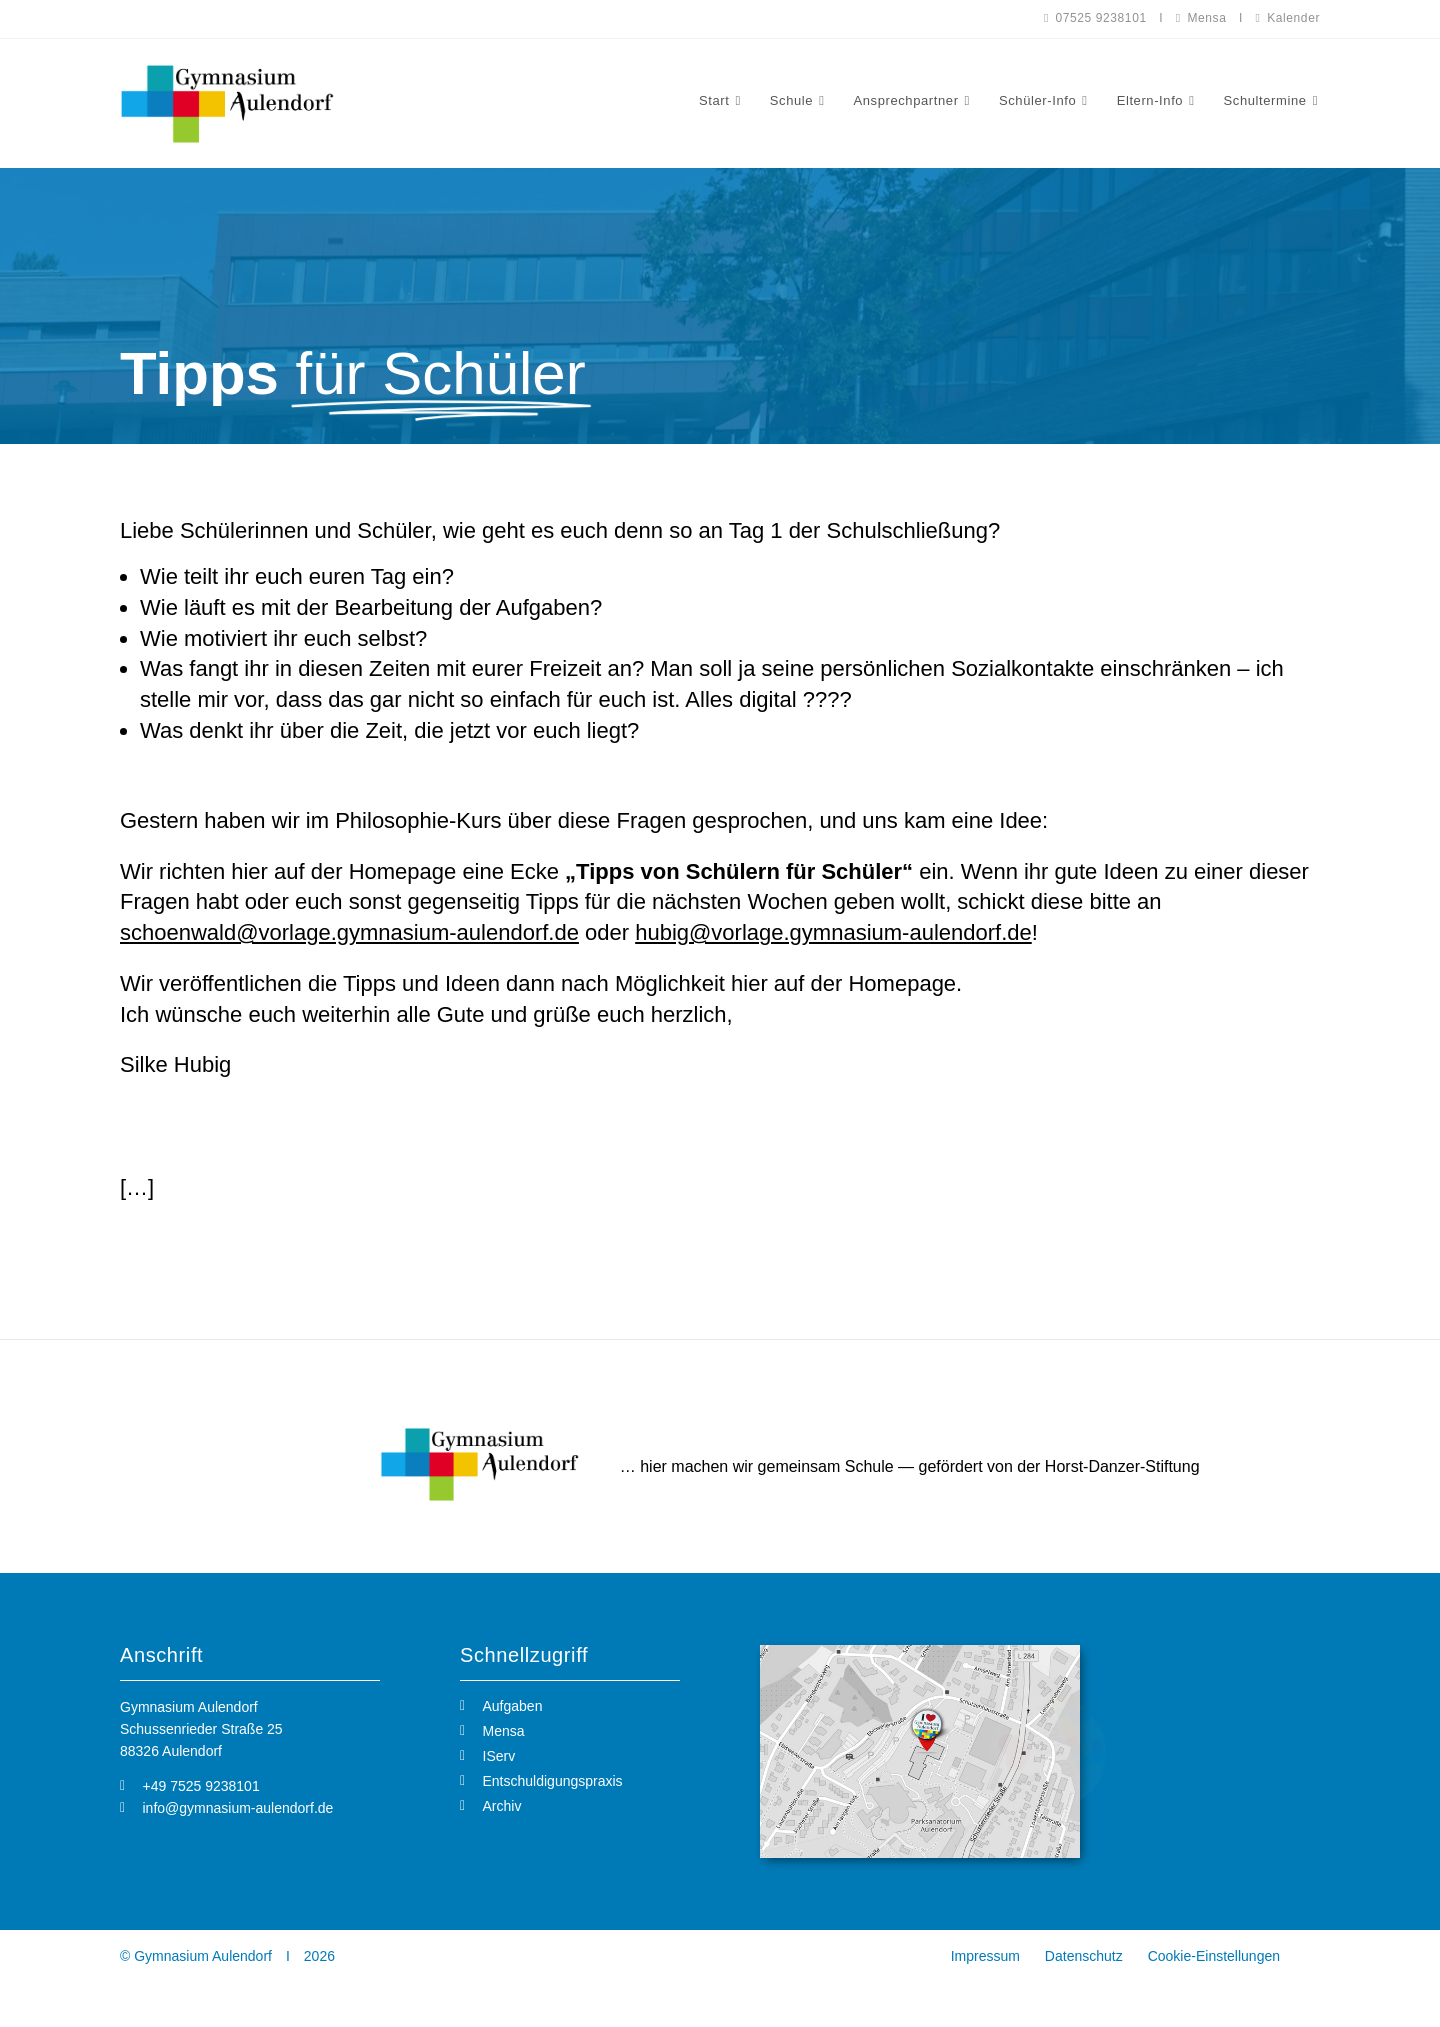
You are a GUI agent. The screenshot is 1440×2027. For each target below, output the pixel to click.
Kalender (1288, 18)
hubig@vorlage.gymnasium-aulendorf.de (833, 932)
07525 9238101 (1095, 18)
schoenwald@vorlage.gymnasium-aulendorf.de (349, 932)
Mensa (1201, 18)
